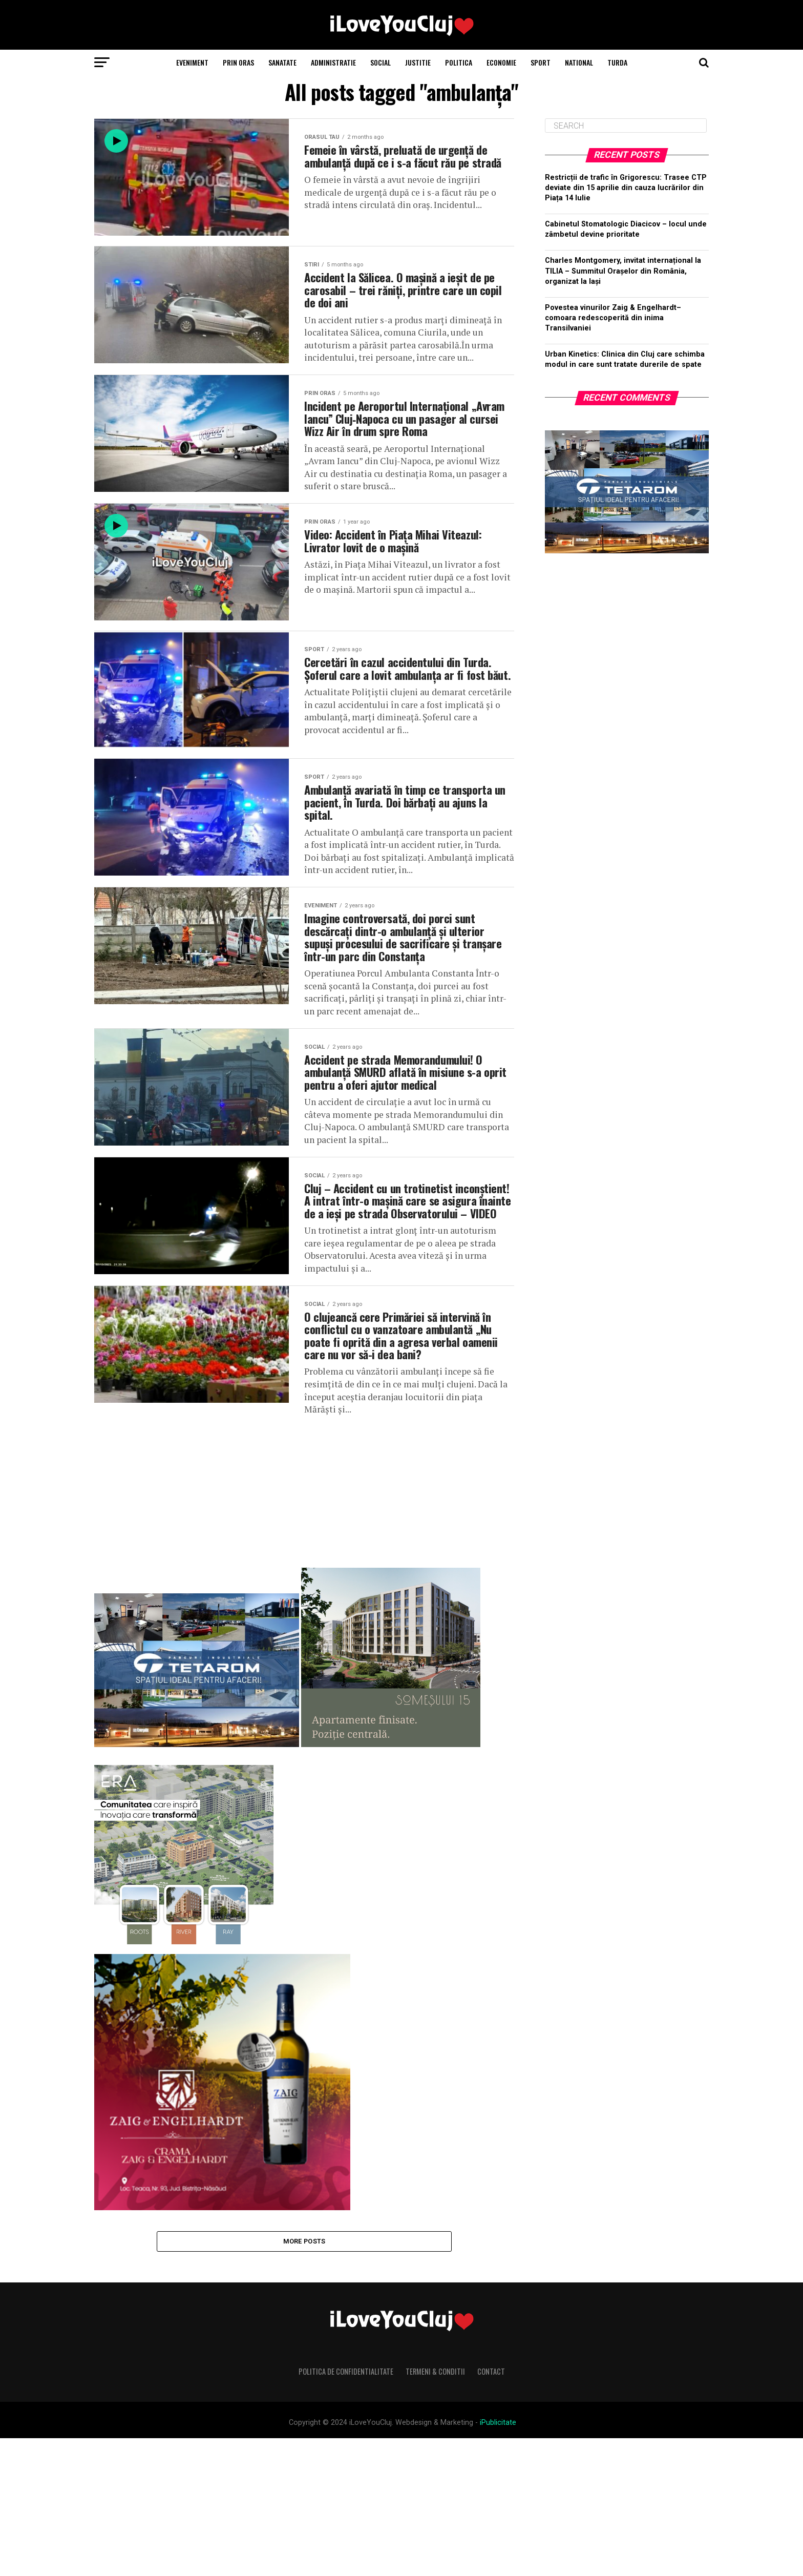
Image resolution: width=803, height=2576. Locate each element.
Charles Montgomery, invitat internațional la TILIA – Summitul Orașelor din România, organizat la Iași (623, 270)
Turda (617, 62)
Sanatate (282, 62)
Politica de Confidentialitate (346, 2509)
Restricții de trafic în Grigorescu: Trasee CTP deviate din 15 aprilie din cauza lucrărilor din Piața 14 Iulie (626, 187)
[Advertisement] (304, 1623)
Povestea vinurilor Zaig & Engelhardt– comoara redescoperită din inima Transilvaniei (613, 318)
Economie (501, 62)
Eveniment (192, 62)
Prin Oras (238, 62)
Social (380, 62)
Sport (541, 62)
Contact (491, 2509)
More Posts (304, 2377)
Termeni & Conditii (435, 2509)
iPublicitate (498, 2560)
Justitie (418, 62)
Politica (458, 62)
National (579, 62)
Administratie (333, 62)
